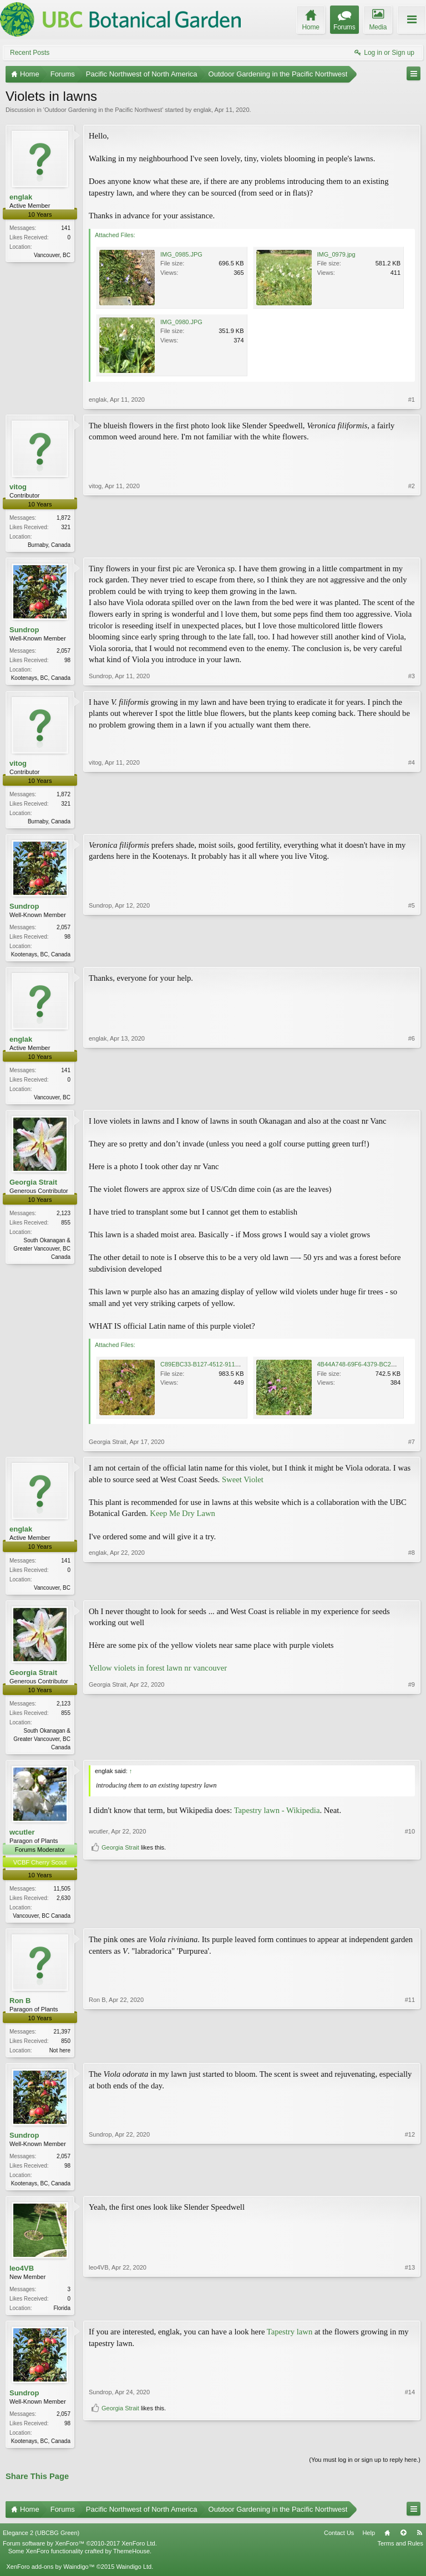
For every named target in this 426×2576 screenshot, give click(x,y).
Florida (61, 2319)
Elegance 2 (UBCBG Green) (41, 2545)
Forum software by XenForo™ (80, 2556)
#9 (411, 1751)
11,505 (61, 1896)
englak (202, 109)
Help (368, 2545)
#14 (410, 2432)
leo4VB (21, 2279)
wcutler (22, 1839)
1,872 (63, 518)
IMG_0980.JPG (181, 322)
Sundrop (24, 631)
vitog (18, 487)
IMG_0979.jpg (336, 254)
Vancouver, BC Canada (41, 1923)
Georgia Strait (33, 1187)
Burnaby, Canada (49, 545)
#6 (411, 1100)
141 (65, 228)
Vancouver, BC (52, 255)
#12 (410, 2191)
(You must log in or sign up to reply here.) (364, 2472)
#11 (410, 2057)
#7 (411, 1446)
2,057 (63, 652)
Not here (59, 2059)
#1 (411, 399)
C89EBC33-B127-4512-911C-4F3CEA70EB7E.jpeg (230, 1369)
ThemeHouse (131, 2563)
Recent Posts (29, 53)
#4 (411, 821)
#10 (410, 1902)
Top (403, 2545)
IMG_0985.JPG (181, 254)
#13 (410, 2317)
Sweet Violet (242, 1484)
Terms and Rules (400, 2556)
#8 (411, 1590)
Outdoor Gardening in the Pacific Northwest (103, 109)
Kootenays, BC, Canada (40, 679)
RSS (419, 2545)
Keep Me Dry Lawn (182, 1518)
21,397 (61, 2040)
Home (387, 2545)
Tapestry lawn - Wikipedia (277, 1816)
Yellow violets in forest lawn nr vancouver (158, 1673)
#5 (411, 955)
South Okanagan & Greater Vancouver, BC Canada (41, 1253)
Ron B (20, 2009)
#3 (411, 677)
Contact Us (339, 2545)
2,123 (63, 1218)
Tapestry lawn (289, 2343)
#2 (411, 543)
